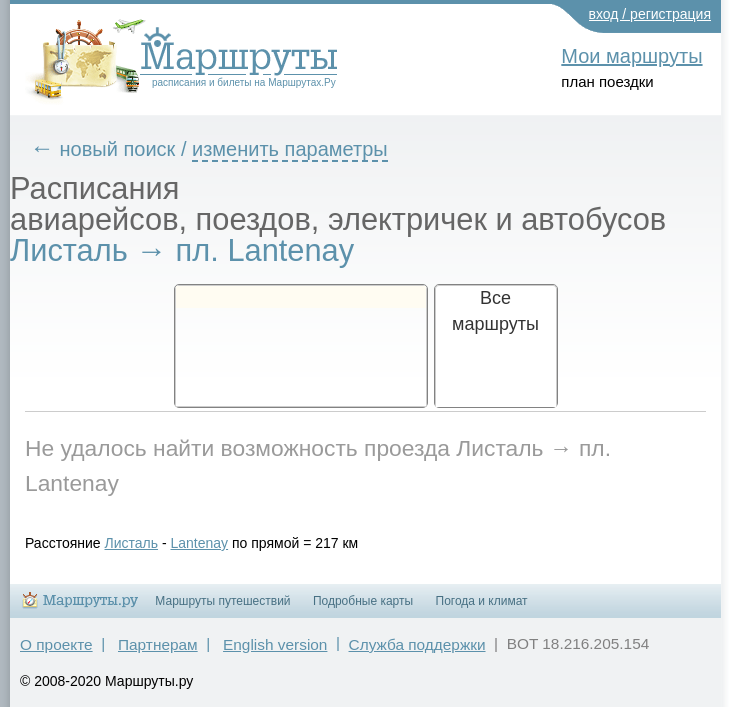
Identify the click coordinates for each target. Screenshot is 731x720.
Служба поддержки (417, 653)
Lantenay (214, 543)
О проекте (56, 653)
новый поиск (133, 149)
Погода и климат (482, 610)
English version (275, 653)
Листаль (147, 543)
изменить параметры (305, 149)
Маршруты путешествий (222, 610)
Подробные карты (363, 610)
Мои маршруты (631, 56)
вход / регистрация (650, 14)
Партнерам (158, 653)
